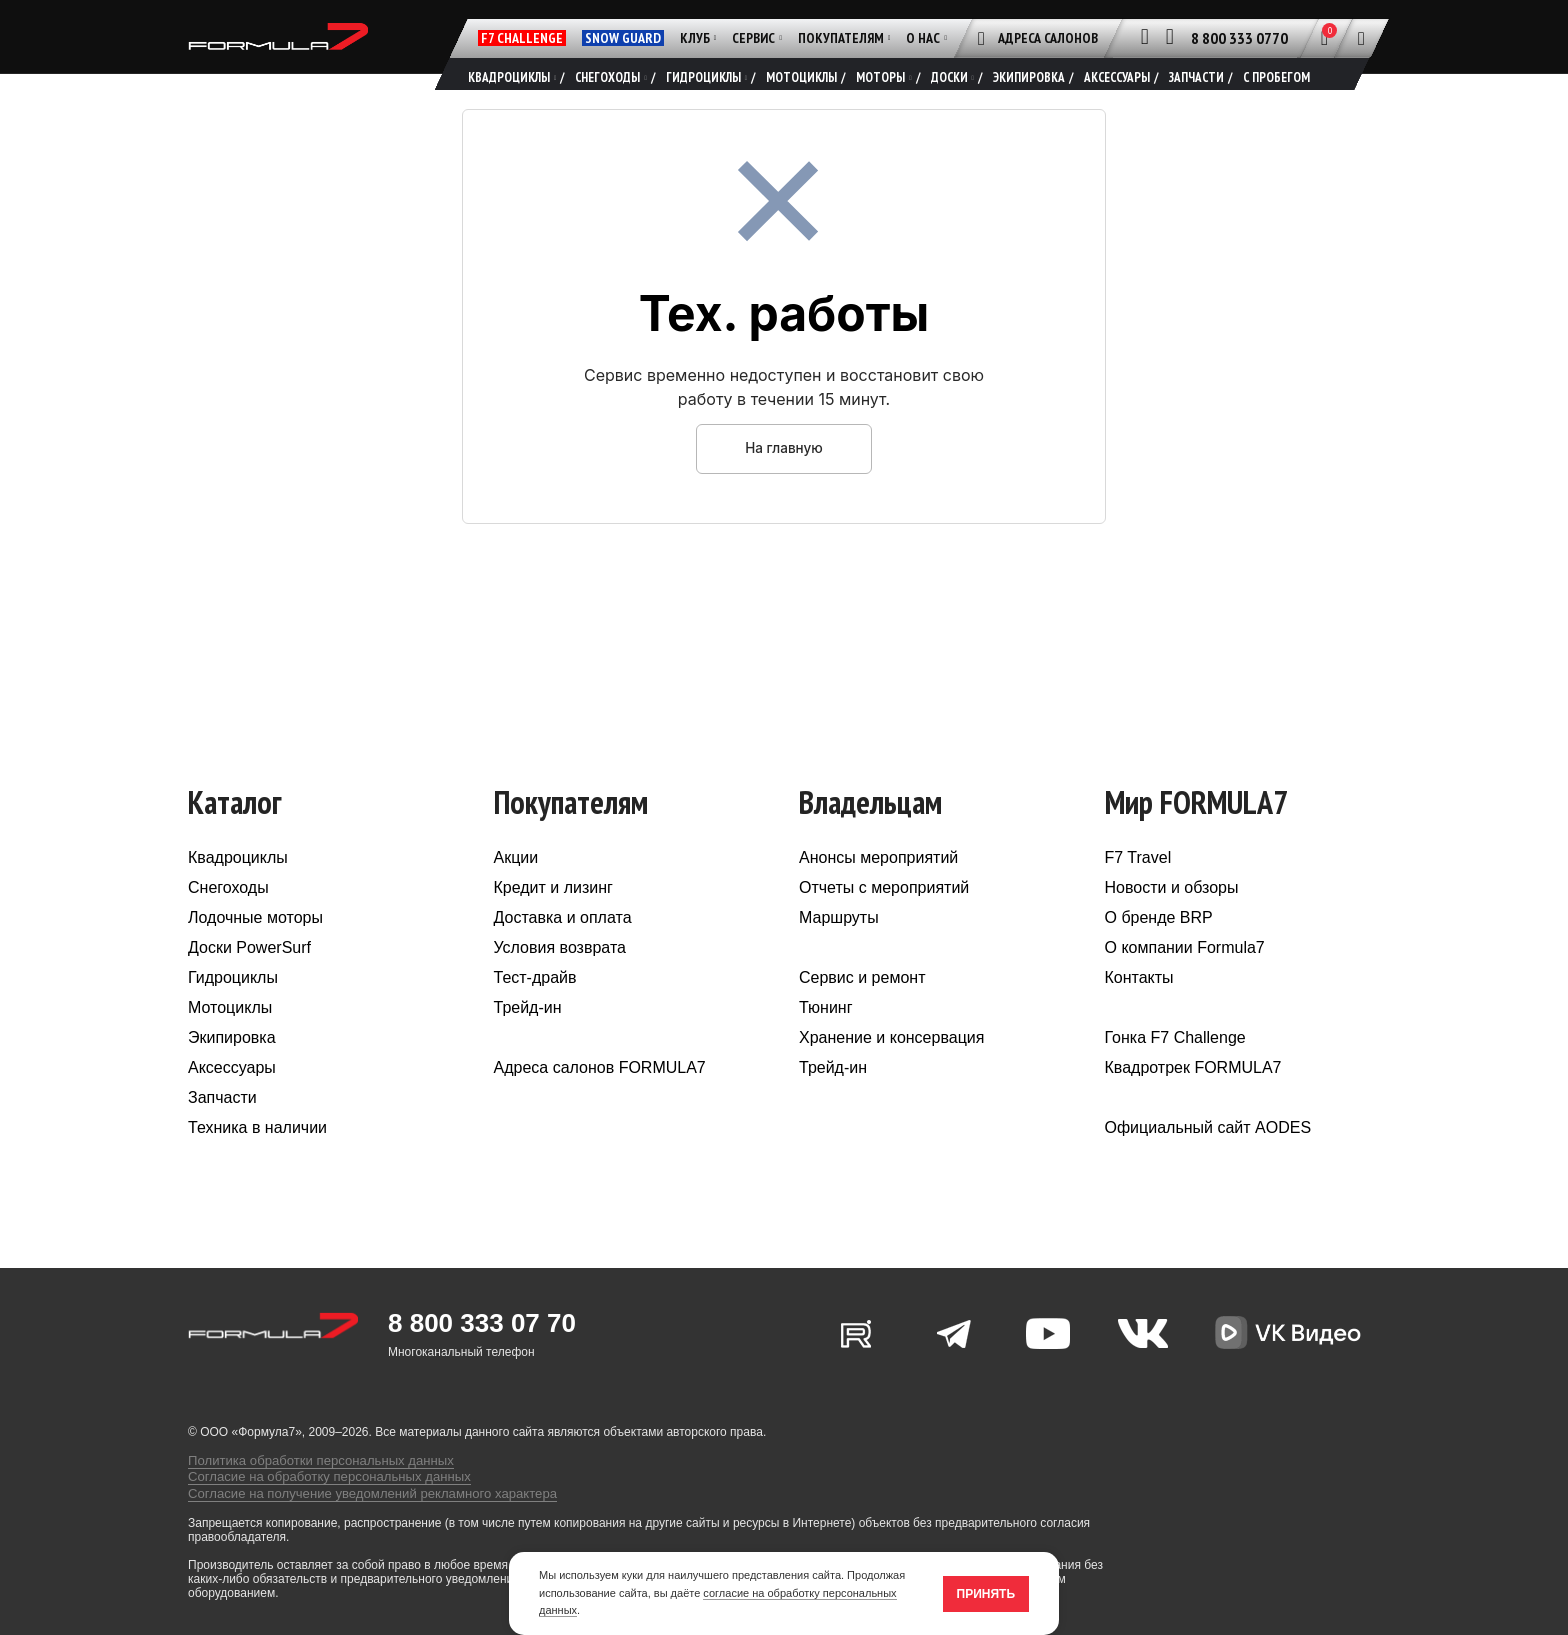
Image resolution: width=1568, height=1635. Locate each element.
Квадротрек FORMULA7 (1193, 1099)
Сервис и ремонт (862, 1009)
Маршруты (839, 949)
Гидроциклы (233, 1009)
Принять (986, 1594)
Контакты (1139, 1009)
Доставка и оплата (563, 949)
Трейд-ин (528, 1039)
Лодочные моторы (255, 949)
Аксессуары (232, 1099)
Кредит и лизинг (553, 919)
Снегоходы (228, 919)
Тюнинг (826, 1039)
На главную (784, 479)
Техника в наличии (257, 1159)
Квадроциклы (238, 889)
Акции (516, 889)
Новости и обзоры (1172, 919)
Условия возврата (560, 979)
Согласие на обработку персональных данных (317, 1498)
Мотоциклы (230, 1039)
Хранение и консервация (891, 1069)
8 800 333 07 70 (482, 1355)
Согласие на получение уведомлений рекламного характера (356, 1512)
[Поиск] (1361, 38)
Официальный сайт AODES (1208, 1159)
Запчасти (222, 1129)
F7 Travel (1138, 889)
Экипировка (232, 1069)
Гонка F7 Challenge (1175, 1069)
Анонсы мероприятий (878, 889)
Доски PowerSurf (249, 979)
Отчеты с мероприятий (884, 919)
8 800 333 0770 (1239, 38)
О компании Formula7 (1185, 979)
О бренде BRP (1159, 949)
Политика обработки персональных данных (309, 1484)
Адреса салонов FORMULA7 (600, 1099)
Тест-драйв (535, 1009)
